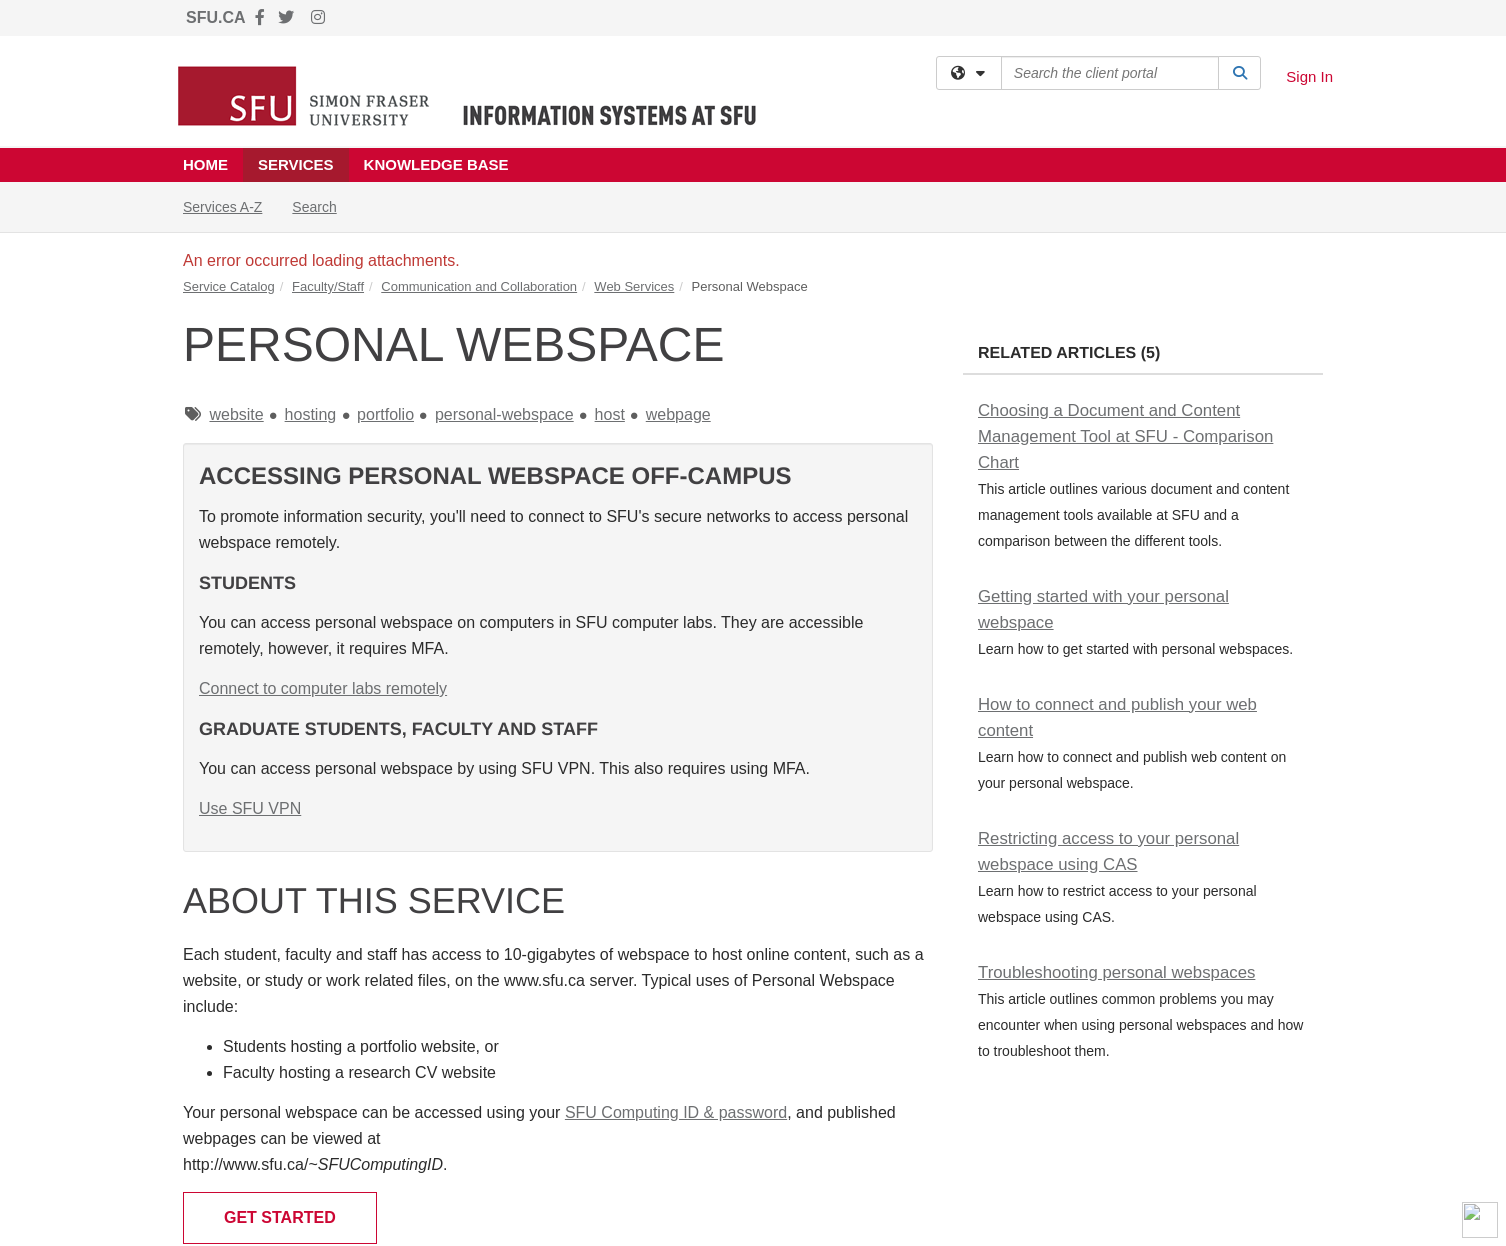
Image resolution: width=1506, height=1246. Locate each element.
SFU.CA (216, 17)
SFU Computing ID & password (676, 1112)
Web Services (634, 286)
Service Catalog (229, 286)
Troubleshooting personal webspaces (1116, 972)
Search (321, 205)
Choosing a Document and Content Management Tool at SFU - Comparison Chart (1125, 436)
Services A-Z (222, 207)
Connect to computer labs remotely (323, 688)
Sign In (1309, 76)
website (236, 414)
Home (205, 164)
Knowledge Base (436, 164)
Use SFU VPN (250, 808)
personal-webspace (504, 414)
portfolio (385, 414)
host (610, 414)
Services (296, 164)
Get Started (280, 1217)
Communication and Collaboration (479, 286)
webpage (678, 414)
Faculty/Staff (328, 286)
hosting (311, 414)
